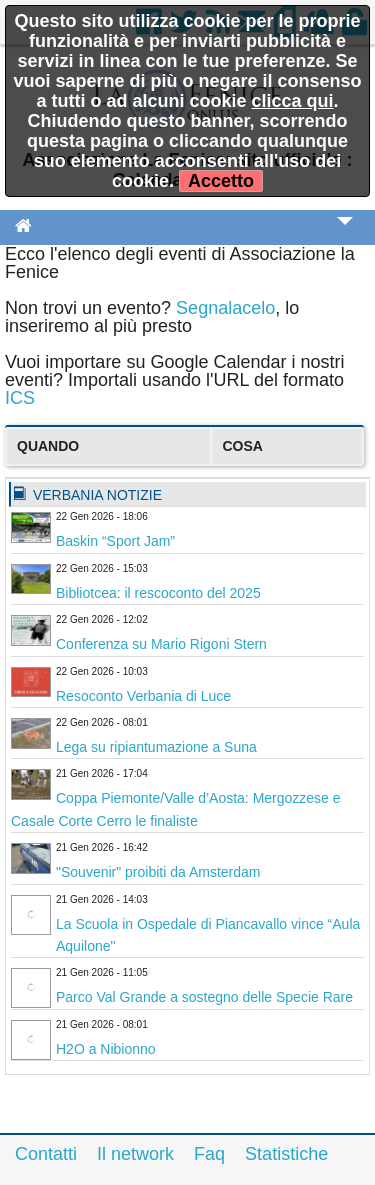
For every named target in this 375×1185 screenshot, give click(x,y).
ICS (20, 398)
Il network (135, 1154)
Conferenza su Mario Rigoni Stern (161, 644)
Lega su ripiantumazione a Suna (156, 747)
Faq (209, 1154)
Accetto (221, 181)
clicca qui (292, 101)
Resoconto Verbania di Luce (143, 696)
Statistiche (286, 1154)
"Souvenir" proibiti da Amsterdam (158, 872)
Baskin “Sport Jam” (115, 541)
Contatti (46, 1154)
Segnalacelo (225, 308)
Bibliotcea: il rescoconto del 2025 (158, 593)
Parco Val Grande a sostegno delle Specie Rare (204, 997)
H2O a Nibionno (106, 1049)
